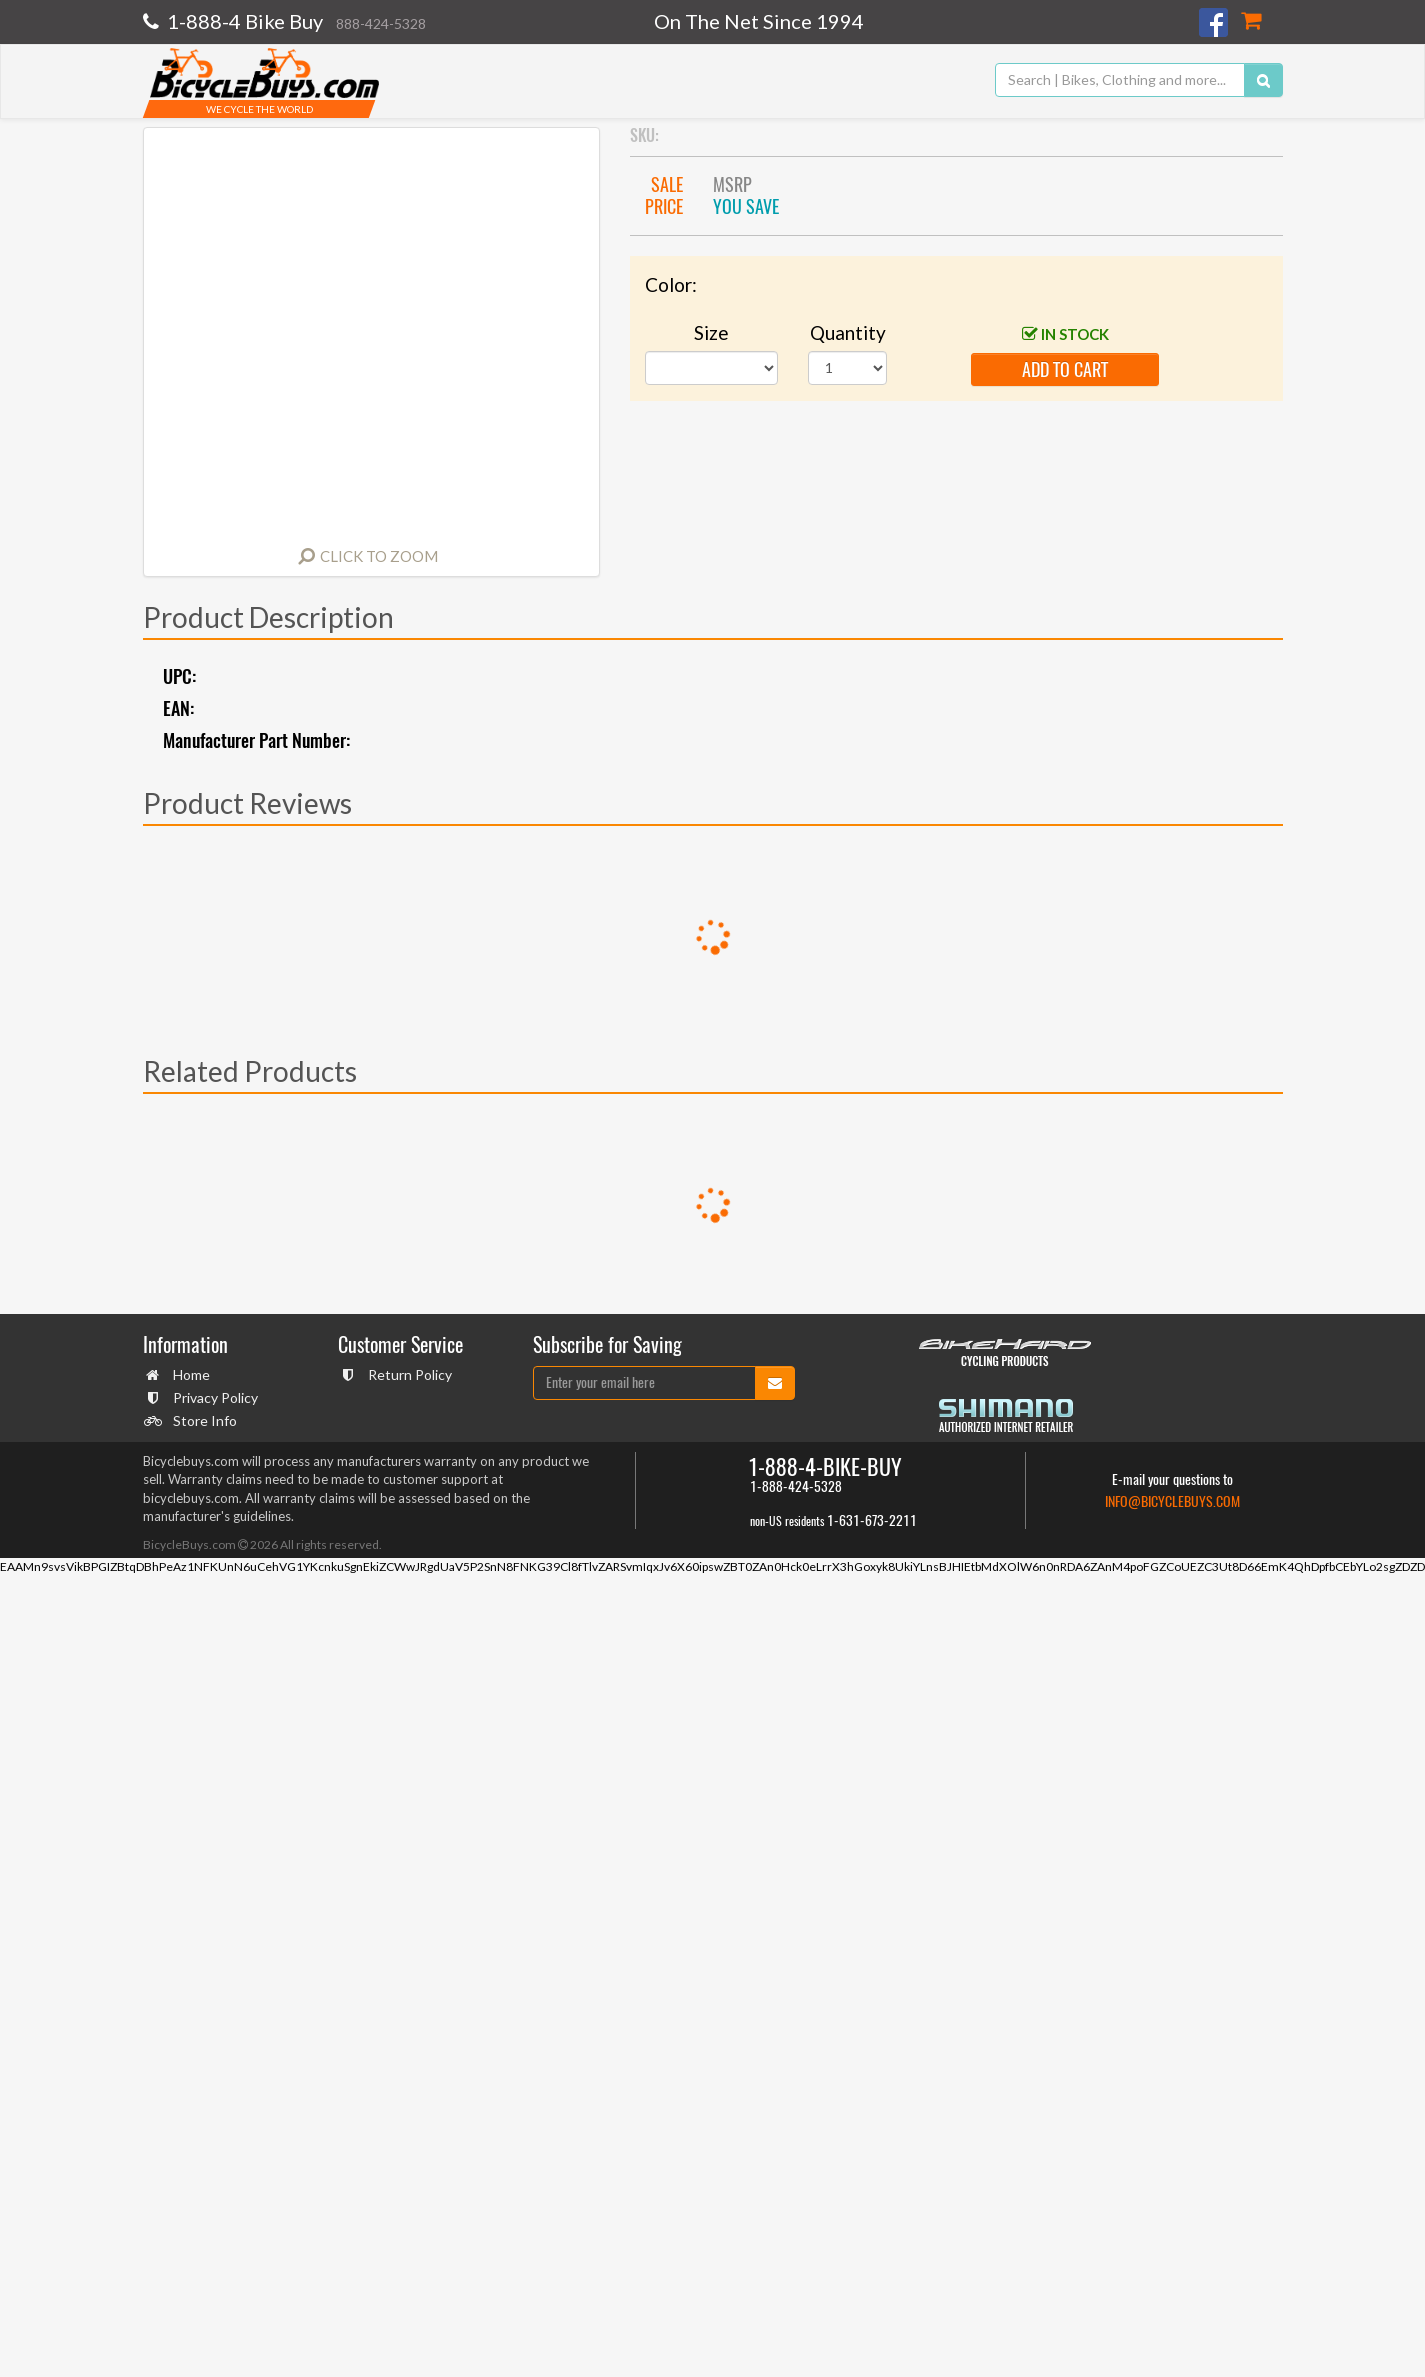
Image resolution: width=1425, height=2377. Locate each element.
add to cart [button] (1065, 369)
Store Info (202, 1420)
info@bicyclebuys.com (1172, 1501)
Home (189, 1374)
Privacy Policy (213, 1397)
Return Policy (407, 1374)
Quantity (848, 332)
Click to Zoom (379, 556)
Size (711, 332)
